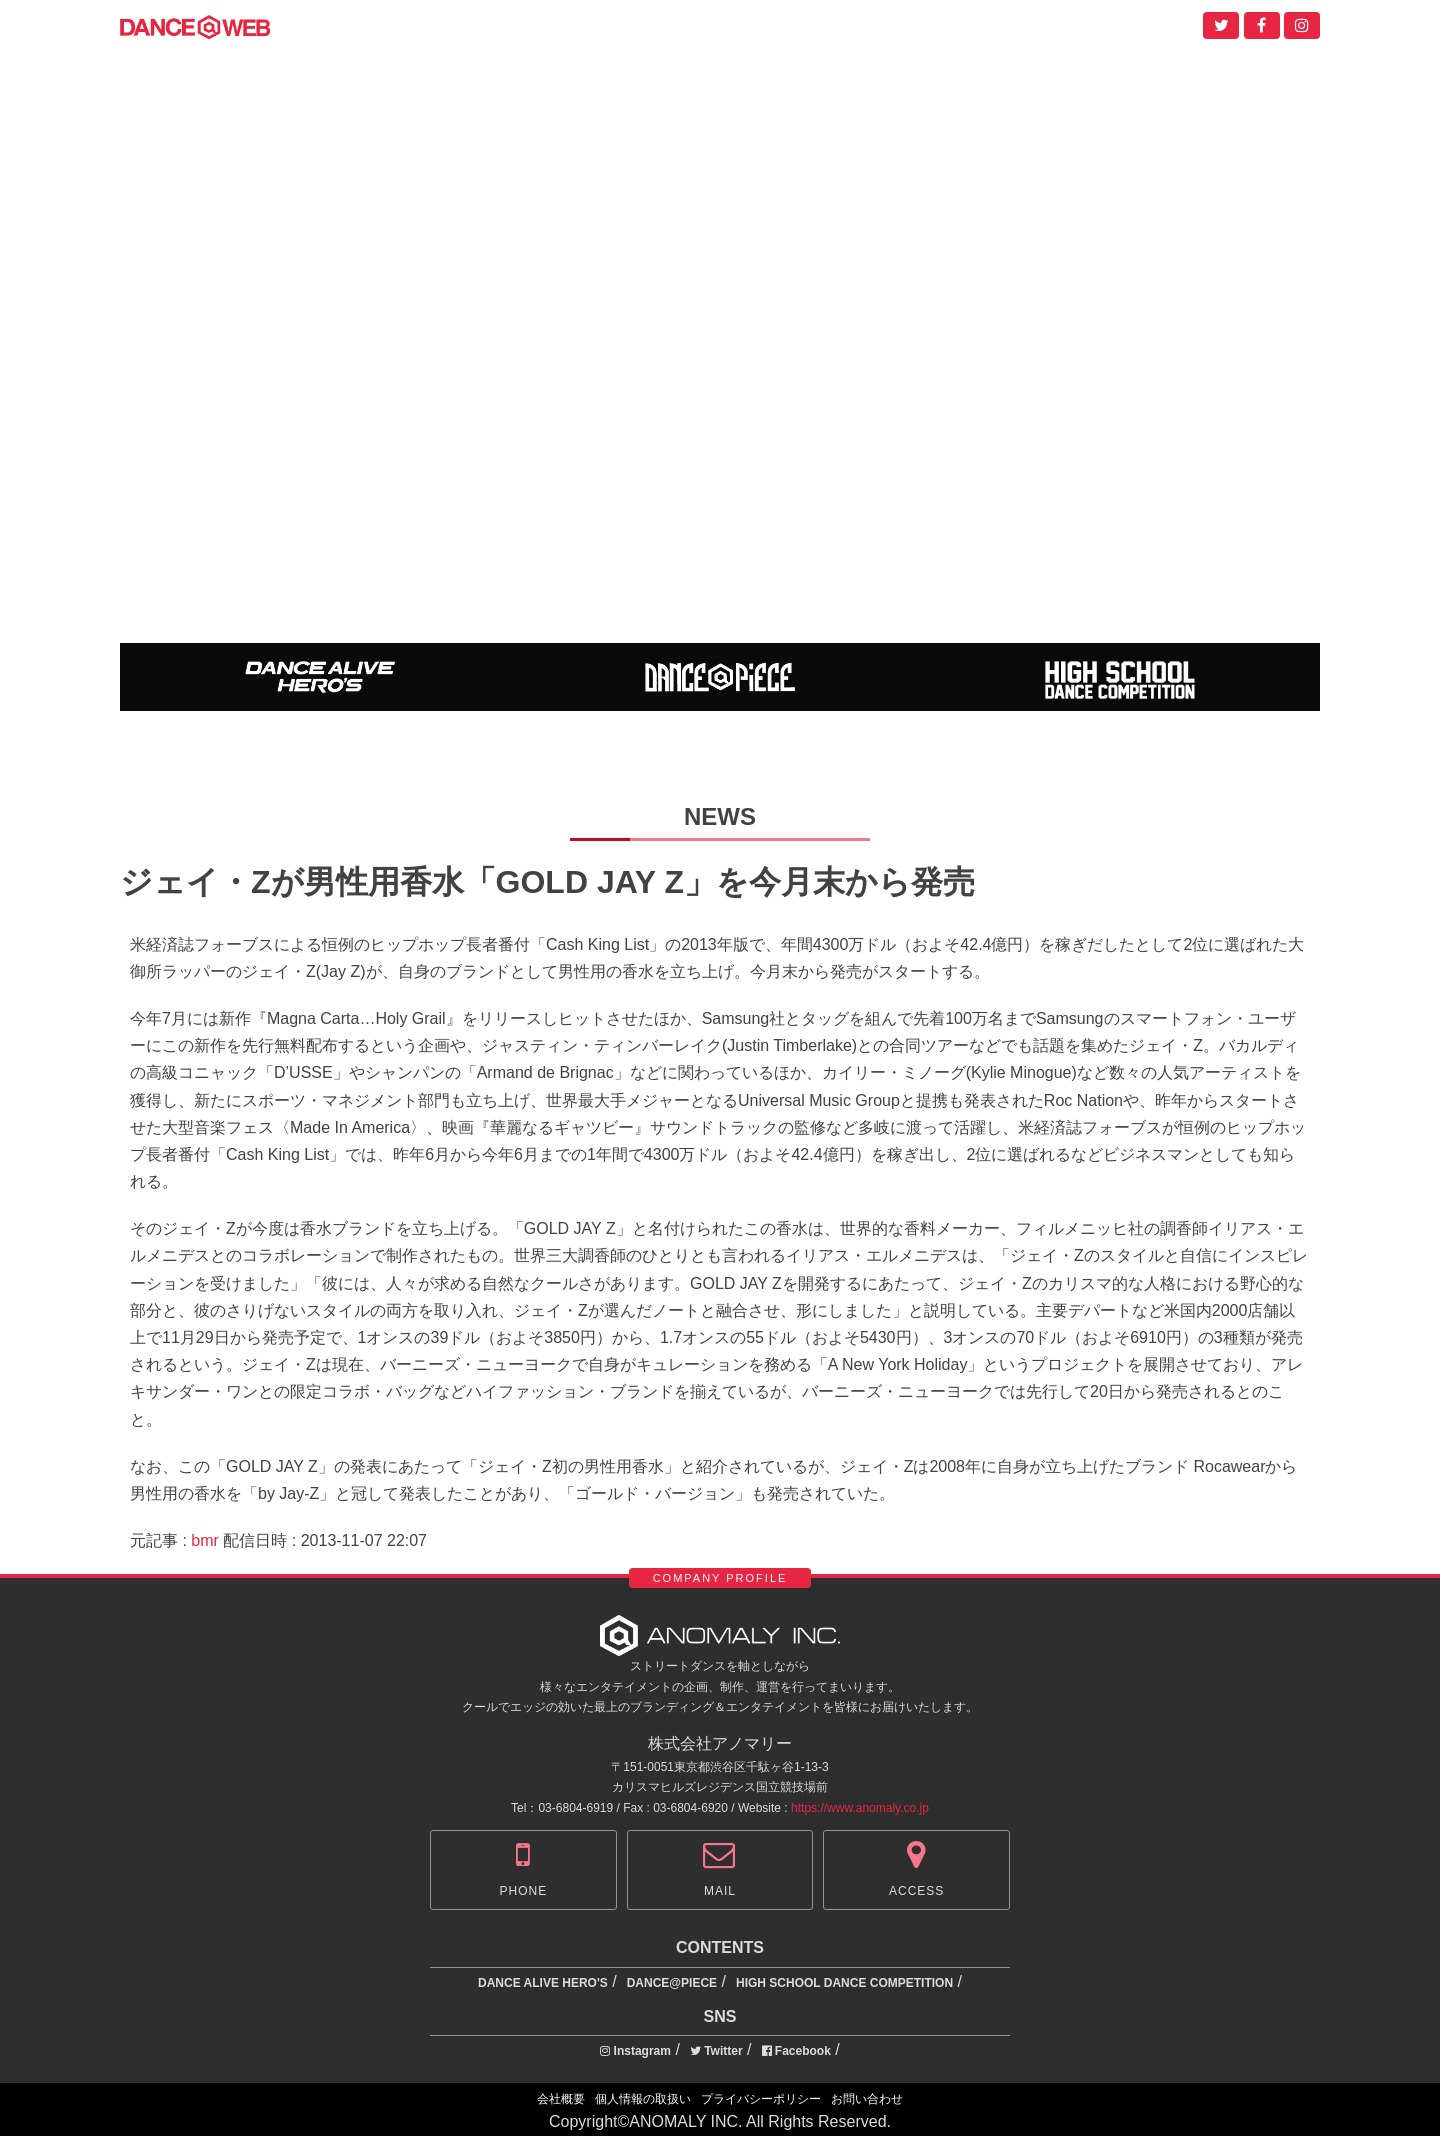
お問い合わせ (867, 2099)
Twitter (716, 2051)
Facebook (796, 2051)
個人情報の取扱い (643, 2099)
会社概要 (561, 2099)
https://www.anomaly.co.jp (860, 1808)
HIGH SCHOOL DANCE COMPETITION (844, 1983)
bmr (205, 1540)
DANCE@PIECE (672, 1983)
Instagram (635, 2051)
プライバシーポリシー (761, 2099)
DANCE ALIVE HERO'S (543, 1983)
